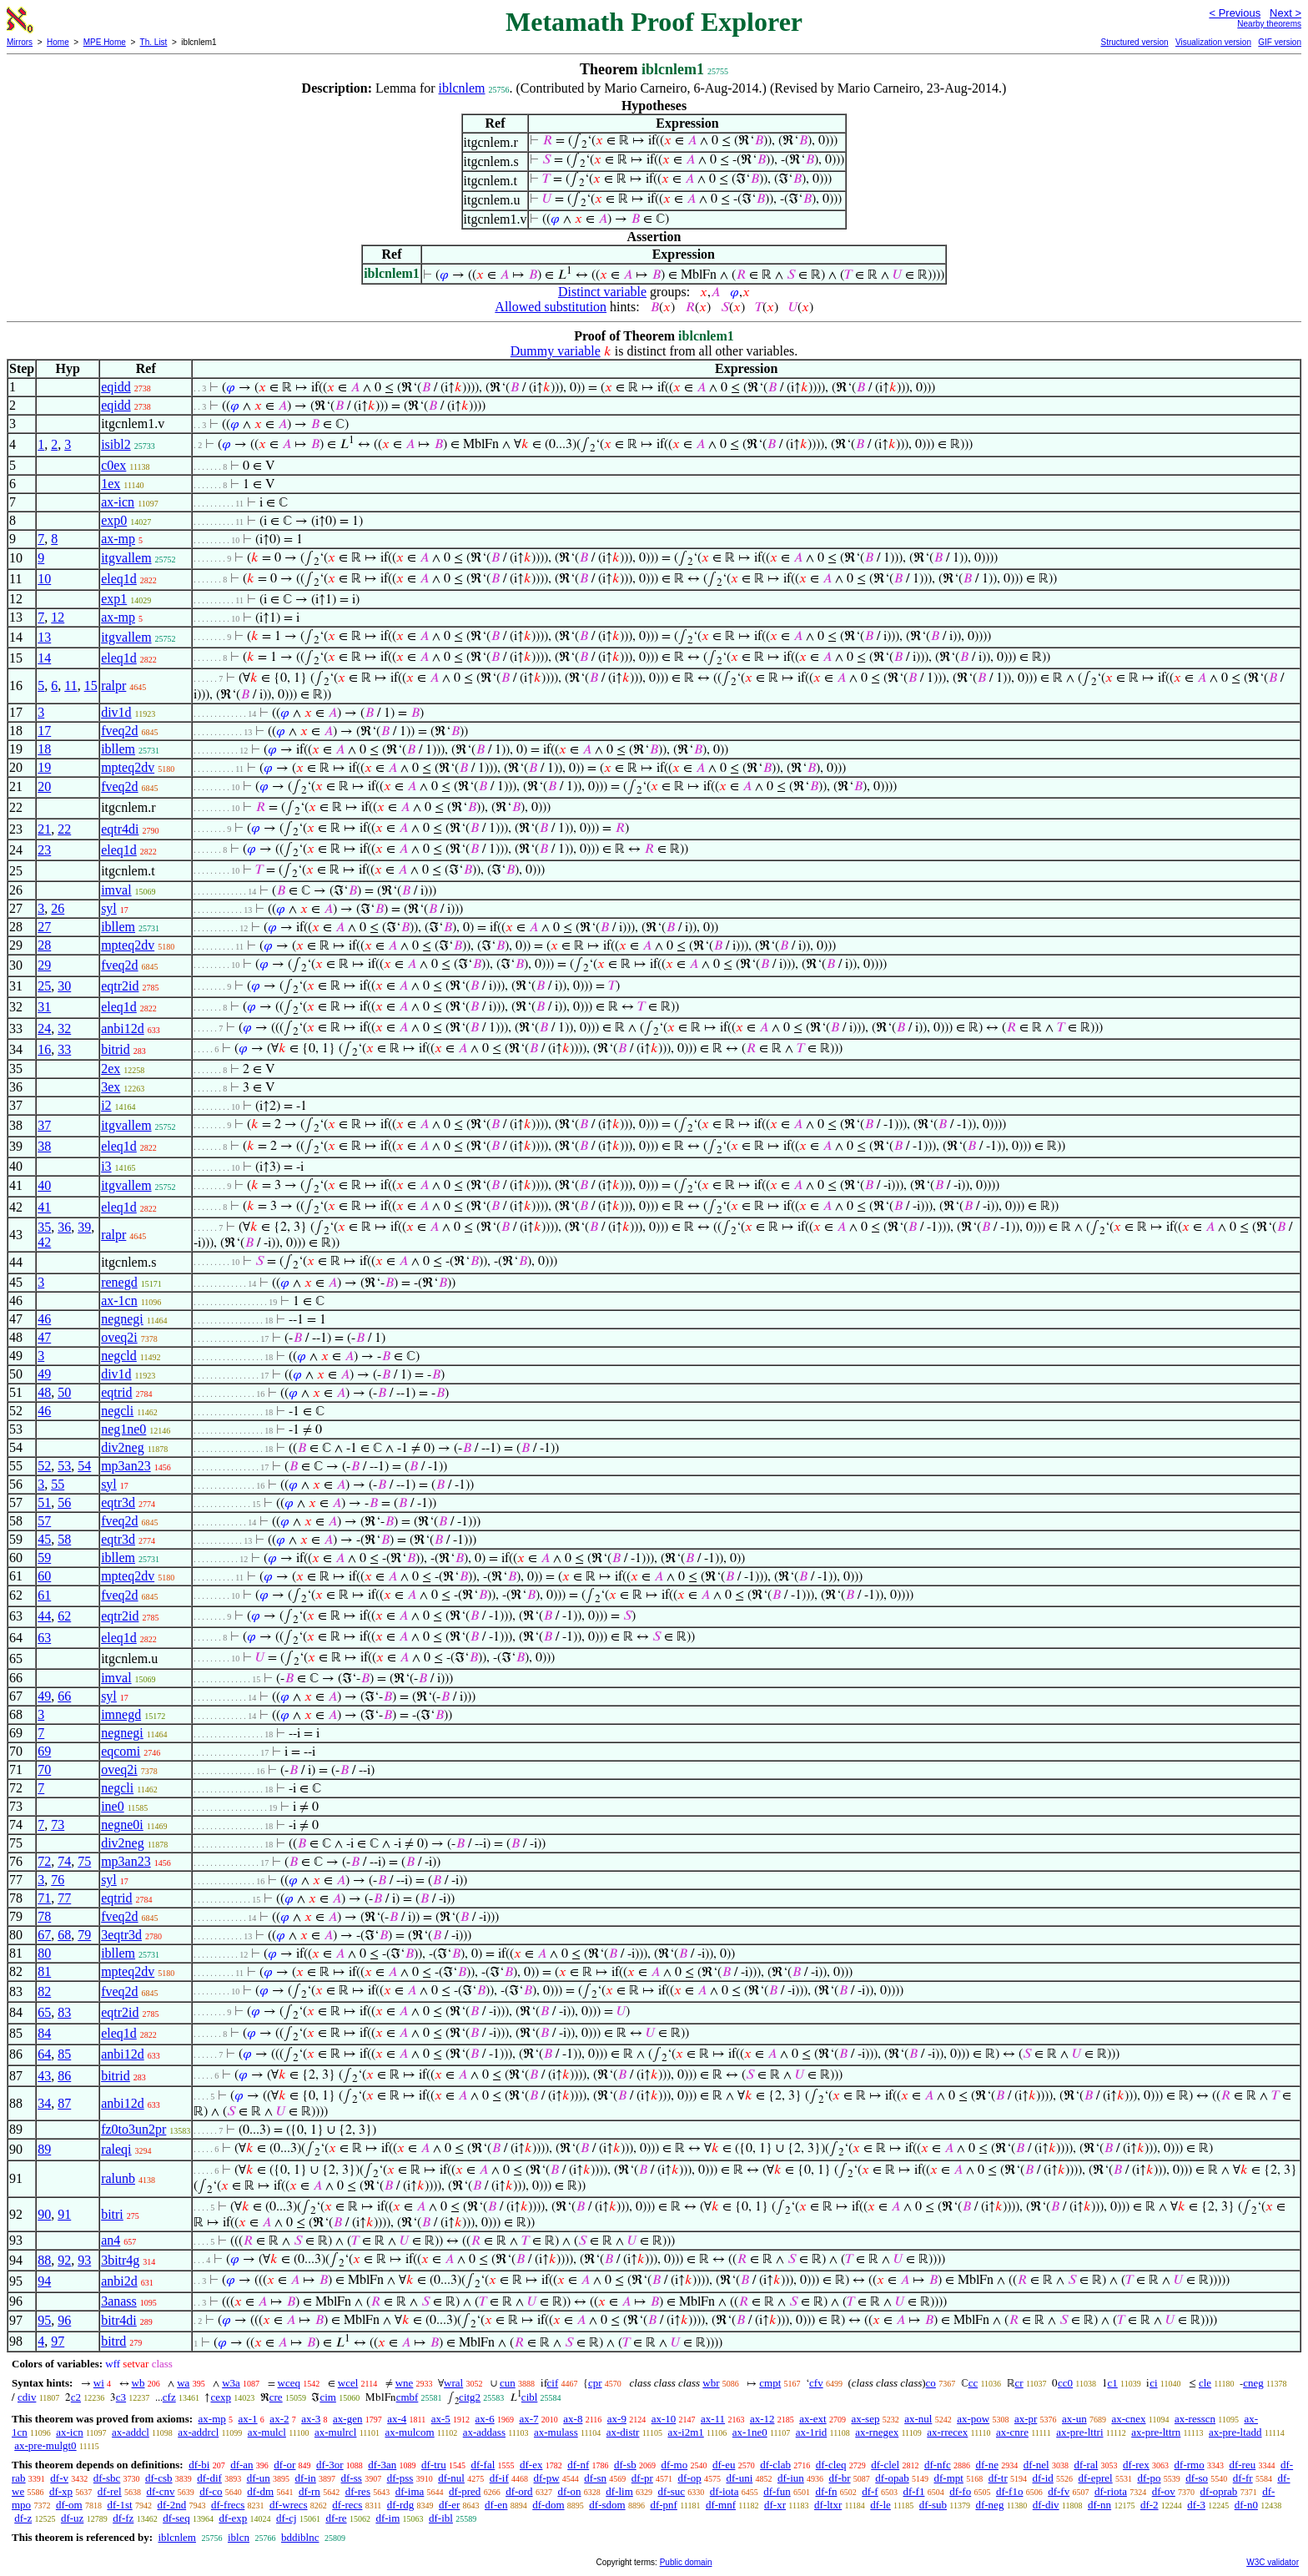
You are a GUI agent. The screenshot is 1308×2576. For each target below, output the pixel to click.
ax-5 (440, 2418)
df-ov (1163, 2491)
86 (64, 2076)
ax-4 (396, 2418)
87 (64, 2103)
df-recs (347, 2504)
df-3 (1196, 2504)
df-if (499, 2478)
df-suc (672, 2491)
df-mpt (948, 2478)
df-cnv (160, 2491)
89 (44, 2149)
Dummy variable (556, 351)
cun (508, 2383)
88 (44, 2260)
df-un (258, 2478)
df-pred (464, 2491)
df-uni (739, 2478)
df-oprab (1219, 2491)
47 (44, 1337)
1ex (110, 483)
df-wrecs (288, 2504)
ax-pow (973, 2418)
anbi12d (122, 1028)
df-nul (451, 2478)
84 (44, 2033)
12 (57, 617)
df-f (870, 2491)
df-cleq (831, 2464)
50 (64, 1392)
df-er (449, 2504)
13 (44, 637)
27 (44, 927)
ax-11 (713, 2418)
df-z (23, 2518)
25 (44, 986)
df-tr (998, 2478)
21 (44, 829)
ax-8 (572, 2418)
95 (44, 2320)
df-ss (351, 2478)
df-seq (176, 2518)
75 (84, 1861)
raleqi (116, 2149)
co (931, 2383)
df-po (1148, 2478)
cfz (169, 2397)
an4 (110, 2240)
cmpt (770, 2383)
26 (57, 908)
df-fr (1243, 2478)
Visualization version (1213, 42)
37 (44, 1125)
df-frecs (227, 2504)
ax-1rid (812, 2432)
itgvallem (126, 558)
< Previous (1234, 13)
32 (64, 1028)
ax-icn (117, 502)
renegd (119, 1282)
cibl (529, 2397)
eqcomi (120, 1751)
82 (44, 1991)
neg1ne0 (123, 1429)
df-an (241, 2464)
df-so (1196, 2478)
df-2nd (172, 2504)
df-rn (309, 2491)
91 (64, 2214)
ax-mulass (556, 2432)
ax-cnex (1128, 2418)
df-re (335, 2518)
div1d (116, 712)
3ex (110, 1087)
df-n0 (1246, 2504)
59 (44, 1557)
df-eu (723, 2464)
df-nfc (937, 2464)
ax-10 (664, 2418)
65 (44, 2012)
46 (44, 1319)
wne (404, 2383)
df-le (880, 2504)
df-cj (286, 2518)
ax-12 (762, 2418)
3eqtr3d (121, 1935)
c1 (1113, 2383)
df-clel (885, 2464)
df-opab (891, 2478)
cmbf (407, 2397)
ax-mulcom (409, 2432)
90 (44, 2214)
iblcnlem (462, 88)
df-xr (775, 2504)
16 (44, 1049)
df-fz (123, 2518)
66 (64, 1696)
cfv (816, 2383)
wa (183, 2383)
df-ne (986, 2464)
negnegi (122, 1319)
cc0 (1065, 2383)
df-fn (826, 2491)
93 (84, 2260)
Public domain (686, 2562)
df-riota (1110, 2491)
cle (1205, 2383)
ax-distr (623, 2432)
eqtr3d (118, 1502)
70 (44, 1769)
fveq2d (119, 730)
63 (44, 1638)
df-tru (433, 2464)
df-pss (400, 2478)
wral (453, 2383)
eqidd (116, 387)
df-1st (119, 2504)
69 (44, 1751)
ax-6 (485, 2418)
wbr (710, 2383)
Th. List (154, 42)
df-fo (960, 2491)
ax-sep (865, 2418)
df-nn (1099, 2504)
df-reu (1242, 2464)
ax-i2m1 (685, 2432)
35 (44, 1227)
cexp (220, 2397)
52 (44, 1466)
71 (44, 1898)
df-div (1046, 2504)
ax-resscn (1195, 2418)
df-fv (1058, 2491)
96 (64, 2320)
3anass (119, 2301)
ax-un (1074, 2418)
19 (44, 767)
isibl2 (116, 444)
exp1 (114, 599)
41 (44, 1207)
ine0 (112, 1806)
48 (44, 1392)
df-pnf (663, 2504)
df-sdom (607, 2504)
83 (64, 2012)
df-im (387, 2518)
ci (1153, 2383)
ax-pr (1025, 2418)
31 (44, 1007)
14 (44, 658)
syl (109, 908)
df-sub (933, 2504)
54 (84, 1466)
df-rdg (401, 2504)
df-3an (382, 2464)
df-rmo (1190, 2464)
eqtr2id (119, 986)
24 (44, 1028)
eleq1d (119, 579)
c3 (121, 2397)
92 (64, 2260)
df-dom (548, 2504)
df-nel (1036, 2464)
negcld (119, 1355)
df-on (569, 2491)
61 (44, 1595)
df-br (840, 2478)
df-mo (674, 2464)
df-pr (642, 2478)
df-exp (233, 2518)
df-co (210, 2491)
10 (44, 579)
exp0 (114, 520)
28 (44, 945)
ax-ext (812, 2418)
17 (44, 730)
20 (44, 786)
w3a (231, 2383)
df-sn (595, 2478)
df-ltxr (828, 2504)
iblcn (238, 2537)
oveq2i (119, 1337)
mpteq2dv (127, 767)
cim (327, 2397)
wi (98, 2383)
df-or (284, 2464)
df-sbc (107, 2478)
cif (553, 2383)
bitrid (115, 1049)
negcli (117, 1411)
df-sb (625, 2464)
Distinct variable (602, 292)
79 (84, 1935)
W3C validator (1272, 2562)
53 (64, 1466)
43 (44, 2076)
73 (57, 1824)
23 (44, 850)
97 (57, 2341)
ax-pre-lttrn (1155, 2432)
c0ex (113, 465)
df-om (69, 2504)
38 (44, 1146)
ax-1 (248, 2418)
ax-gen (347, 2418)
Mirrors (20, 42)
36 (64, 1227)
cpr (595, 2383)
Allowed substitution (550, 307)
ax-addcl (130, 2432)
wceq (289, 2383)
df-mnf (721, 2504)
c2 (76, 2397)
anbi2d (119, 2281)
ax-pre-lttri (1079, 2432)
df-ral (1086, 2464)
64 (44, 2054)
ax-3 (310, 2418)
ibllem (118, 749)
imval (116, 890)
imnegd (121, 1714)
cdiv (27, 2397)
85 (64, 2054)
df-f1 (913, 2491)
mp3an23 (126, 1466)
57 (44, 1521)
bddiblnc (300, 2537)
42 (44, 1242)
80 (44, 1953)
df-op (690, 2478)
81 (44, 1971)
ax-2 (279, 2418)
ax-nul (918, 2418)
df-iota (724, 2491)
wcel (348, 2383)
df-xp (61, 2491)
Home (58, 42)
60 (44, 1576)
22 (64, 829)
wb (138, 2383)
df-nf (578, 2464)
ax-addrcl (198, 2432)
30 (64, 986)
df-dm (260, 2491)
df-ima (410, 2491)
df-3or (330, 2464)
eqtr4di (119, 829)
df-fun (777, 2491)
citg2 (469, 2397)
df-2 (1149, 2504)
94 (44, 2281)
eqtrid (116, 1392)
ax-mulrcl (335, 2432)
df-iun (790, 2478)
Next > (1285, 13)
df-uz (72, 2518)
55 (57, 1484)
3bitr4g (120, 2260)
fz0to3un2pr (133, 2129)
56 (64, 1502)
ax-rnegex (876, 2432)
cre (276, 2397)
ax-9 (616, 2418)
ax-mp (118, 539)
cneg (1253, 2383)
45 (44, 1539)
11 (70, 685)
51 (44, 1502)
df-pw (547, 2478)
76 (57, 1880)
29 (44, 965)
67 (44, 1935)
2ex (110, 1068)
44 (44, 1616)
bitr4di (119, 2320)
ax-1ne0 (749, 2432)
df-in (305, 2478)
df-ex (531, 2464)
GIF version (1279, 42)
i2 (106, 1105)
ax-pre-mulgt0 (45, 2445)
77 (64, 1898)
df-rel (110, 2491)
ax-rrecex (947, 2432)
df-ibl (441, 2518)
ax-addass (484, 2432)
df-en (496, 2504)
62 (64, 1616)
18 (44, 749)
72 (44, 1861)
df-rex (1136, 2464)
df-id (1042, 2478)
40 (44, 1185)
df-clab (775, 2464)
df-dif (209, 2478)
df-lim (619, 2491)
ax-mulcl (267, 2432)
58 (64, 1539)
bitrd (113, 2341)
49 (44, 1374)
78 (44, 1916)
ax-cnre (1012, 2432)
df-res (357, 2491)
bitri (112, 2214)
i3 (106, 1166)
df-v (59, 2478)
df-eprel (1096, 2478)
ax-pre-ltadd (1235, 2432)
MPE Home (104, 42)
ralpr (113, 685)
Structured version (1134, 42)
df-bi (199, 2464)
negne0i (122, 1824)
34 (44, 2103)
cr (1019, 2383)
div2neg (122, 1447)
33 (64, 1049)
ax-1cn (119, 1300)
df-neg (989, 2504)
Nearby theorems (1269, 23)
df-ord (519, 2491)
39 (84, 1227)
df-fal (482, 2464)
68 (64, 1935)
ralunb (118, 2178)
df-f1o (1010, 2491)
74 (64, 1861)
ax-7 (528, 2418)
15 (91, 685)
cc (973, 2383)
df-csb (159, 2478)
